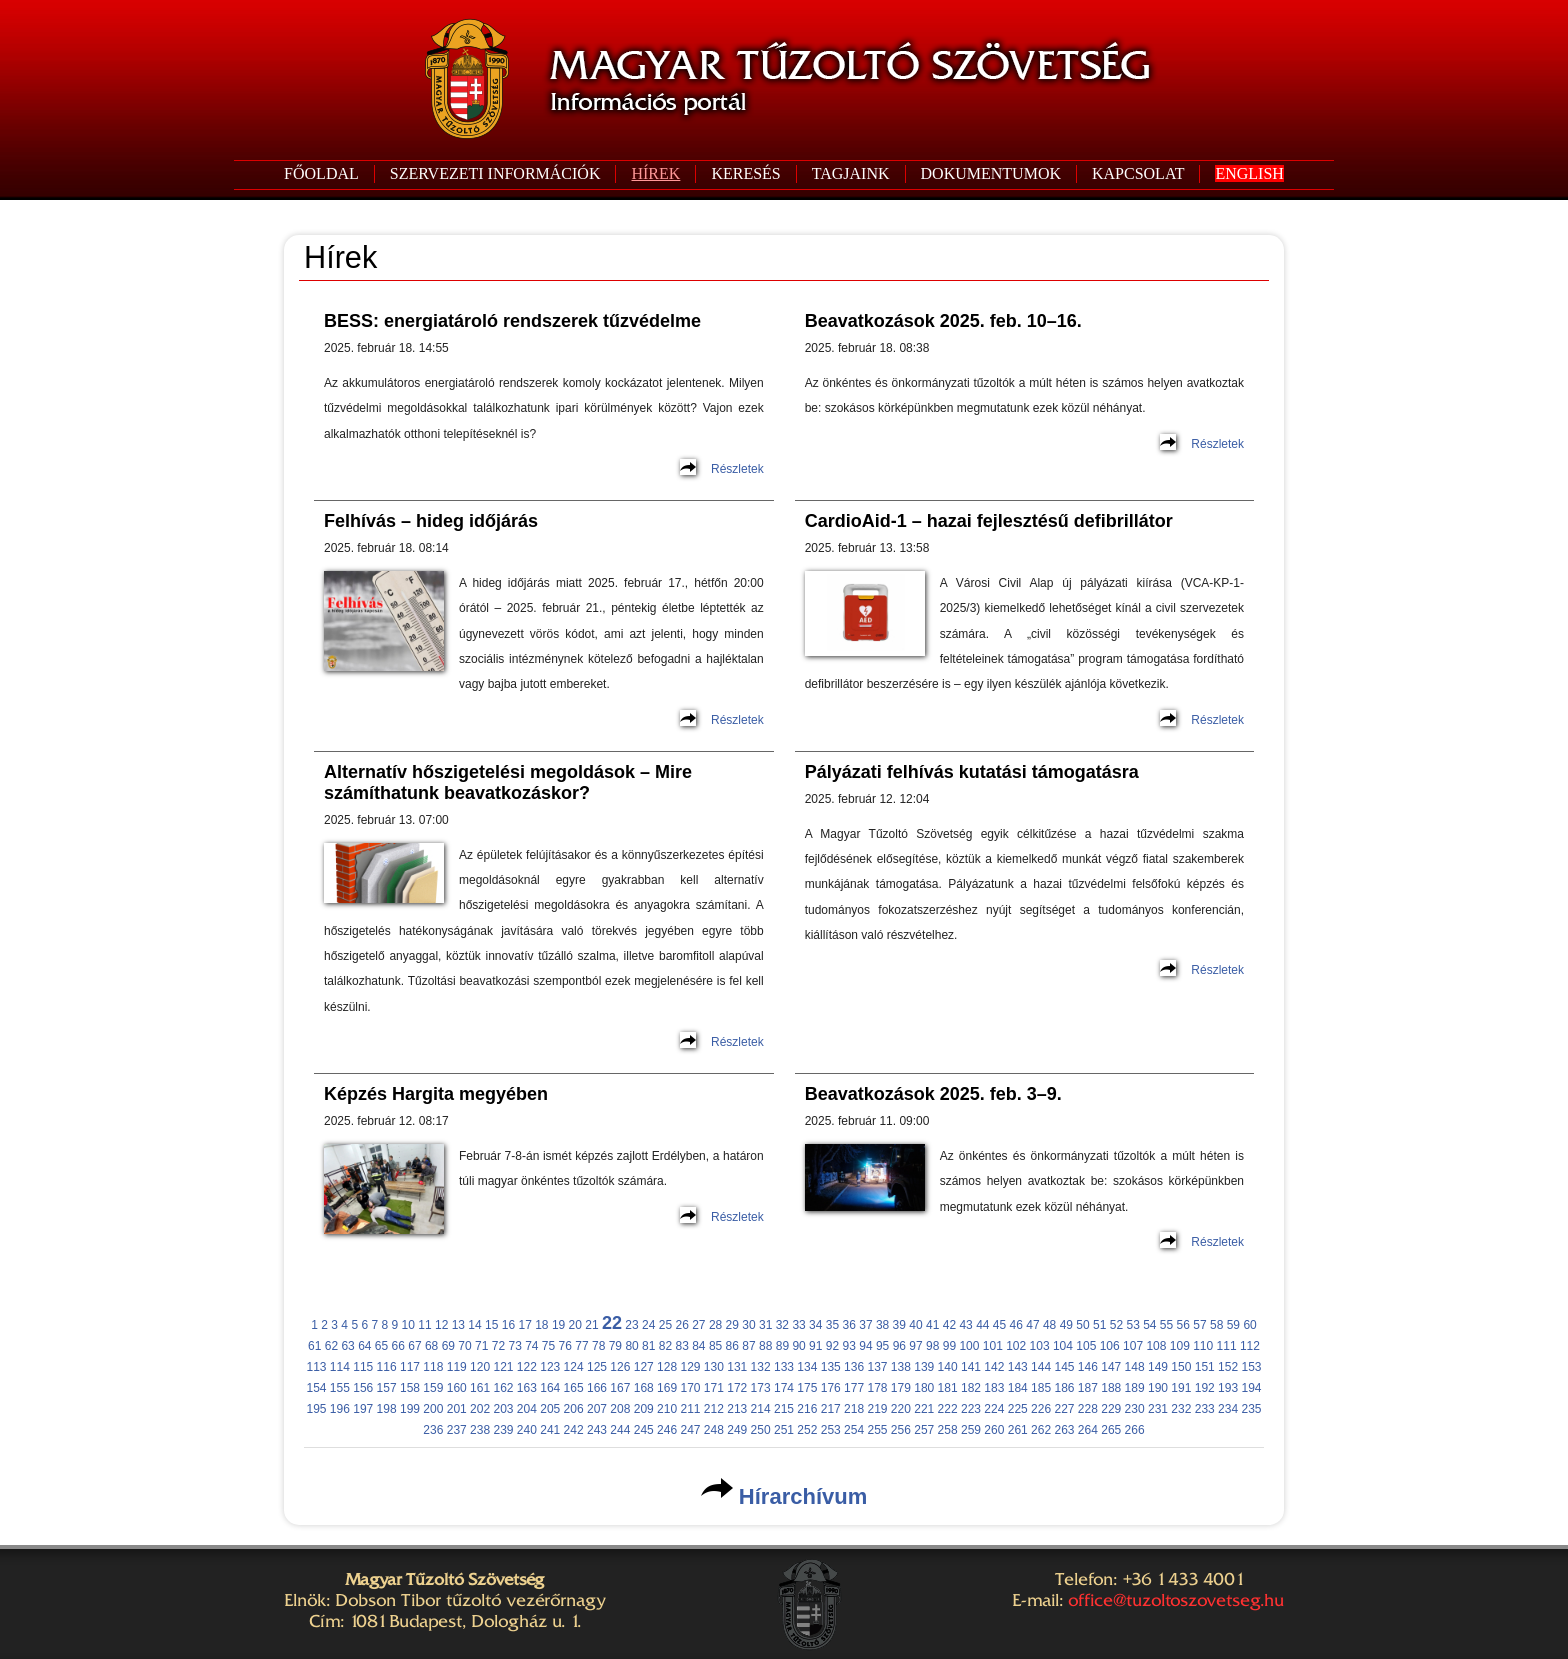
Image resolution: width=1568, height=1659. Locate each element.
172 (737, 1388)
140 (948, 1367)
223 (971, 1409)
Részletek (737, 469)
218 (854, 1409)
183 (994, 1388)
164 (550, 1388)
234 (1228, 1409)
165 (574, 1388)
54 (1149, 1325)
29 (732, 1325)
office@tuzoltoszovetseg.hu (1176, 1600)
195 (316, 1409)
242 (574, 1430)
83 (681, 1346)
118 (433, 1367)
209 (644, 1409)
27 (698, 1325)
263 (1064, 1430)
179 (901, 1388)
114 (340, 1367)
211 (690, 1409)
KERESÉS (745, 173)
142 (994, 1367)
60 (1249, 1325)
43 (965, 1325)
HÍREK (655, 173)
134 (807, 1367)
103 (1040, 1346)
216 (807, 1409)
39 (899, 1325)
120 (480, 1367)
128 (667, 1367)
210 (667, 1409)
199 (410, 1409)
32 (782, 1325)
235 (1251, 1409)
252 (807, 1430)
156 (363, 1388)
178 (877, 1388)
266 (1135, 1430)
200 (433, 1409)
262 (1041, 1430)
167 (620, 1388)
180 (924, 1388)
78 (598, 1346)
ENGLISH (1249, 173)
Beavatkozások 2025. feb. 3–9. (933, 1094)
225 (1018, 1409)
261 (1018, 1430)
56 (1183, 1325)
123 (550, 1367)
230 (1135, 1409)
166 (597, 1388)
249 (737, 1430)
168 (644, 1388)
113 (316, 1367)
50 (1082, 1325)
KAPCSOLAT (1138, 173)
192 (1205, 1388)
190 (1158, 1388)
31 (765, 1325)
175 (807, 1388)
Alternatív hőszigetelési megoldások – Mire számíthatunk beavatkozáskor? (508, 782)
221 (924, 1409)
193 (1228, 1388)
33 (798, 1325)
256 (901, 1430)
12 (441, 1325)
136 (854, 1367)
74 (531, 1346)
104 (1063, 1346)
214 (761, 1409)
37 (865, 1325)
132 (761, 1367)
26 (681, 1325)
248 (714, 1430)
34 (815, 1325)
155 (340, 1388)
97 (915, 1346)
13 (458, 1325)
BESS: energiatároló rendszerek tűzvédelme (512, 321)
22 (612, 1323)
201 (457, 1409)
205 (550, 1409)
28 (715, 1325)
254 (854, 1430)
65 (381, 1346)
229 (1111, 1409)
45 (999, 1325)
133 (784, 1367)
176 (831, 1388)
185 (1041, 1388)
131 (737, 1367)
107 (1133, 1346)
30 (748, 1325)
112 (1250, 1346)
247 (690, 1430)
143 (1018, 1367)
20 (575, 1325)
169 (667, 1388)
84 (698, 1346)
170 (690, 1388)
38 (882, 1325)
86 (732, 1346)
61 (314, 1346)
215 (784, 1409)
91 (815, 1346)
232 (1181, 1409)
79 (615, 1346)
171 (714, 1388)
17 (524, 1325)
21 (591, 1325)
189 (1135, 1388)
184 (1018, 1388)
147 (1111, 1367)
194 (1251, 1388)
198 (387, 1409)
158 (410, 1388)
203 (503, 1409)
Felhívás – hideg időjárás (431, 521)
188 (1111, 1388)
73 (514, 1346)
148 (1135, 1367)
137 (877, 1367)
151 (1205, 1367)
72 (498, 1346)
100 (969, 1346)
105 (1086, 1346)
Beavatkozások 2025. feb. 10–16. (943, 321)
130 (714, 1367)
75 (548, 1346)
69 (448, 1346)
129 (690, 1367)
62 (331, 1346)
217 (831, 1409)
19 (558, 1325)
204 (527, 1409)
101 (993, 1346)
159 (433, 1388)
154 (316, 1388)
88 (765, 1346)
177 (854, 1388)
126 (620, 1367)
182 (971, 1388)
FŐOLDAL (321, 173)
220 (901, 1409)
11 (424, 1325)
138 (901, 1367)
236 (433, 1430)
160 (457, 1388)
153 (1251, 1367)
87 (748, 1346)
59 (1233, 1325)
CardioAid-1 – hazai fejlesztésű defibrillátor (989, 521)
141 (971, 1367)
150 (1181, 1367)
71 (481, 1346)
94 (865, 1346)
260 (994, 1430)
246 (667, 1430)
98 (932, 1346)
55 (1166, 1325)
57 (1199, 1325)
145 (1064, 1367)
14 (474, 1325)
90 (798, 1346)
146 (1088, 1367)
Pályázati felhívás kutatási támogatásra (972, 772)
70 (464, 1346)
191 (1181, 1388)
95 (882, 1346)
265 (1111, 1430)
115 (363, 1367)
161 (480, 1388)
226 (1041, 1409)
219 (877, 1409)
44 (982, 1325)
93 (849, 1346)
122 (527, 1367)
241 (550, 1430)
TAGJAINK (851, 173)
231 (1158, 1409)
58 (1216, 1325)
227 (1064, 1409)
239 (503, 1430)
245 (644, 1430)
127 (644, 1367)
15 (491, 1325)
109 (1180, 1346)
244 (620, 1430)
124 (574, 1367)
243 (597, 1430)
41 (932, 1325)
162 (503, 1388)
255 (877, 1430)
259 (971, 1430)
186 (1064, 1388)
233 (1205, 1409)
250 (761, 1430)
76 (565, 1346)
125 (597, 1367)
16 (508, 1325)
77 (581, 1346)
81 (648, 1346)
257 (924, 1430)
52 (1116, 1325)
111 (1227, 1346)
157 (387, 1388)
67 (414, 1346)
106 (1110, 1346)
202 (480, 1409)
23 (631, 1325)
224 (994, 1409)
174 (784, 1388)
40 (915, 1325)
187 (1088, 1388)
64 (364, 1346)
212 (714, 1409)
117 (410, 1367)
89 (782, 1346)
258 (948, 1430)
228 (1088, 1409)
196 (340, 1409)
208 (620, 1409)
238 (480, 1430)
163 (527, 1388)
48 (1049, 1325)
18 (541, 1325)
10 (408, 1325)
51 (1099, 1325)
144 (1041, 1367)
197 (363, 1409)
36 (849, 1325)
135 (831, 1367)
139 (924, 1367)
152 (1228, 1367)
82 (665, 1346)
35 (832, 1325)
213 (737, 1409)
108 (1156, 1346)
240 (527, 1430)
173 (761, 1388)
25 (665, 1325)
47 (1032, 1325)
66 (398, 1346)
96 (899, 1346)
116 (387, 1367)
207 (597, 1409)
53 (1132, 1325)
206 (574, 1409)
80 (631, 1346)
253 (831, 1430)
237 (457, 1430)
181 (948, 1388)
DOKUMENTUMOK (991, 173)
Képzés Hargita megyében (436, 1094)
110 (1203, 1346)
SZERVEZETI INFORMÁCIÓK (495, 173)
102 (1016, 1346)
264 (1088, 1430)
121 (503, 1367)
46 (1016, 1325)
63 (347, 1346)
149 (1158, 1367)
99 (949, 1346)
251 (784, 1430)
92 (832, 1346)
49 (1066, 1325)
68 (431, 1346)
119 (457, 1367)
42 (949, 1325)
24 (648, 1325)
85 (715, 1346)
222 (948, 1409)
